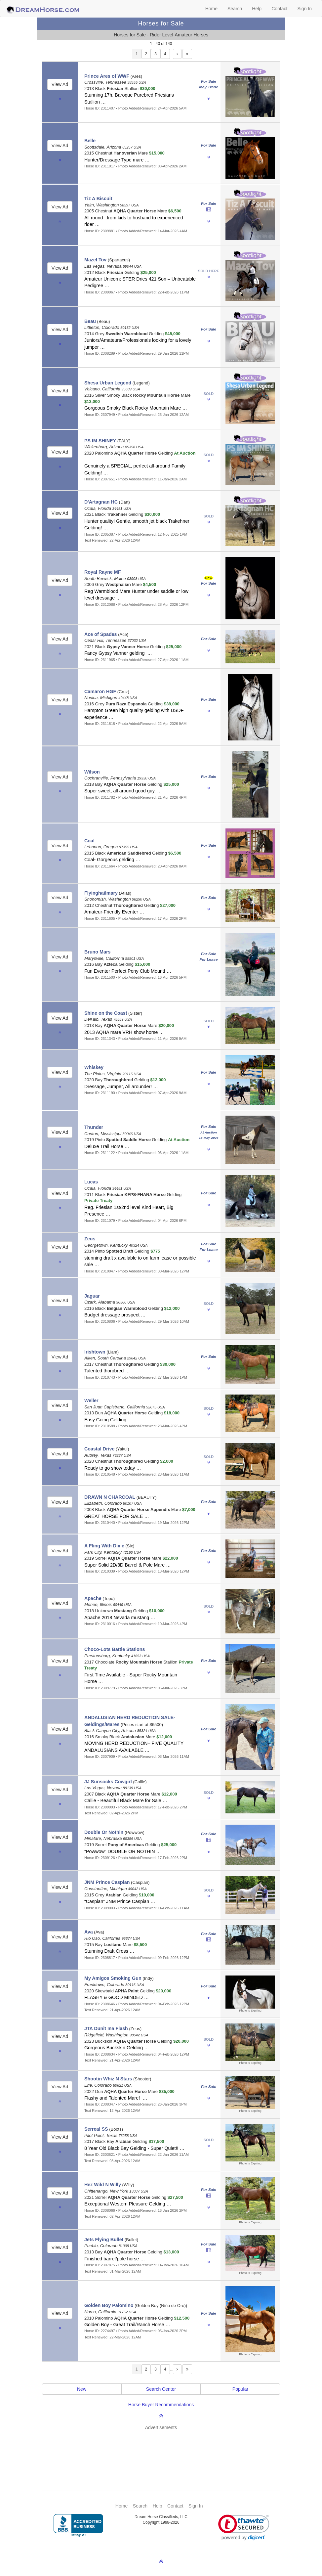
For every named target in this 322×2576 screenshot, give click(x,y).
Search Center (161, 2389)
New (81, 2389)
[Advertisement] (164, 2450)
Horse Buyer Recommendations (161, 2404)
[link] (243, 2527)
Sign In (304, 8)
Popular (240, 2389)
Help (257, 8)
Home (211, 8)
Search (234, 8)
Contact (279, 8)
